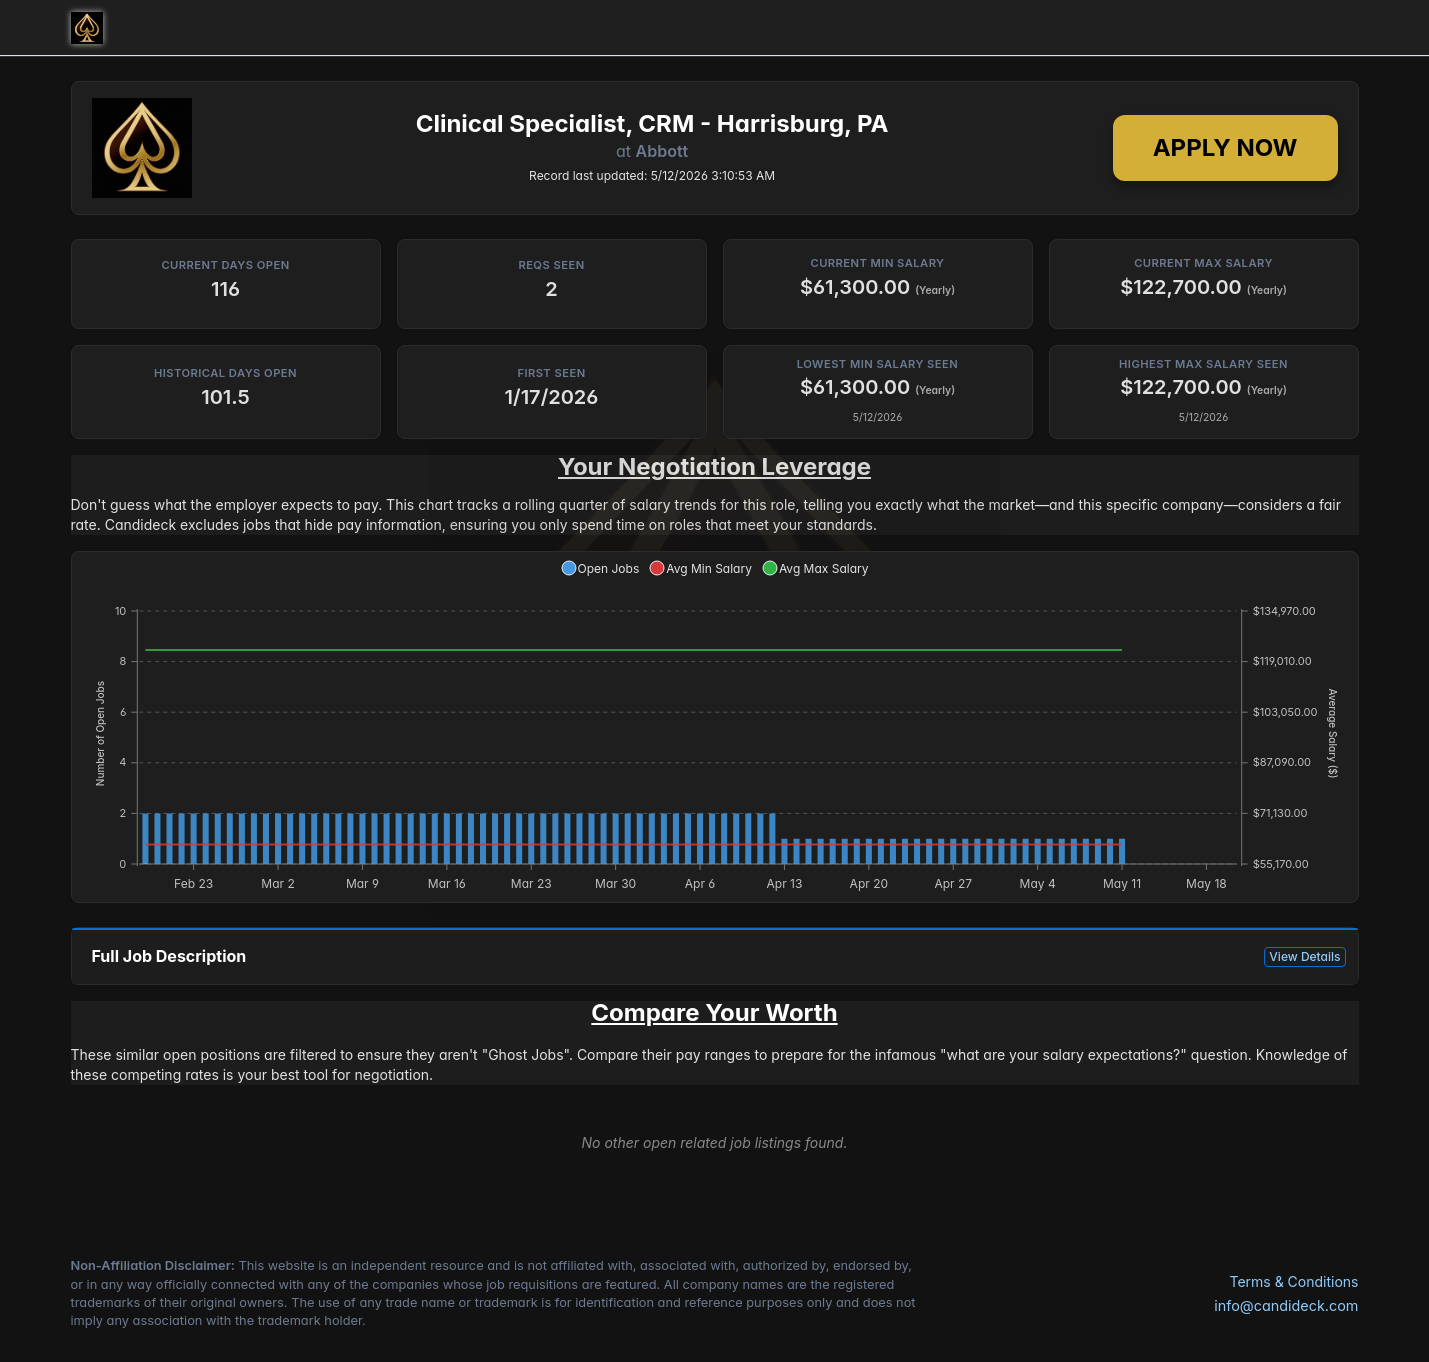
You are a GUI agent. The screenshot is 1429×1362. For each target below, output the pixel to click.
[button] (600, 568)
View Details (1304, 956)
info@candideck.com (1286, 1305)
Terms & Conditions (1293, 1281)
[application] (715, 727)
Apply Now (1225, 147)
